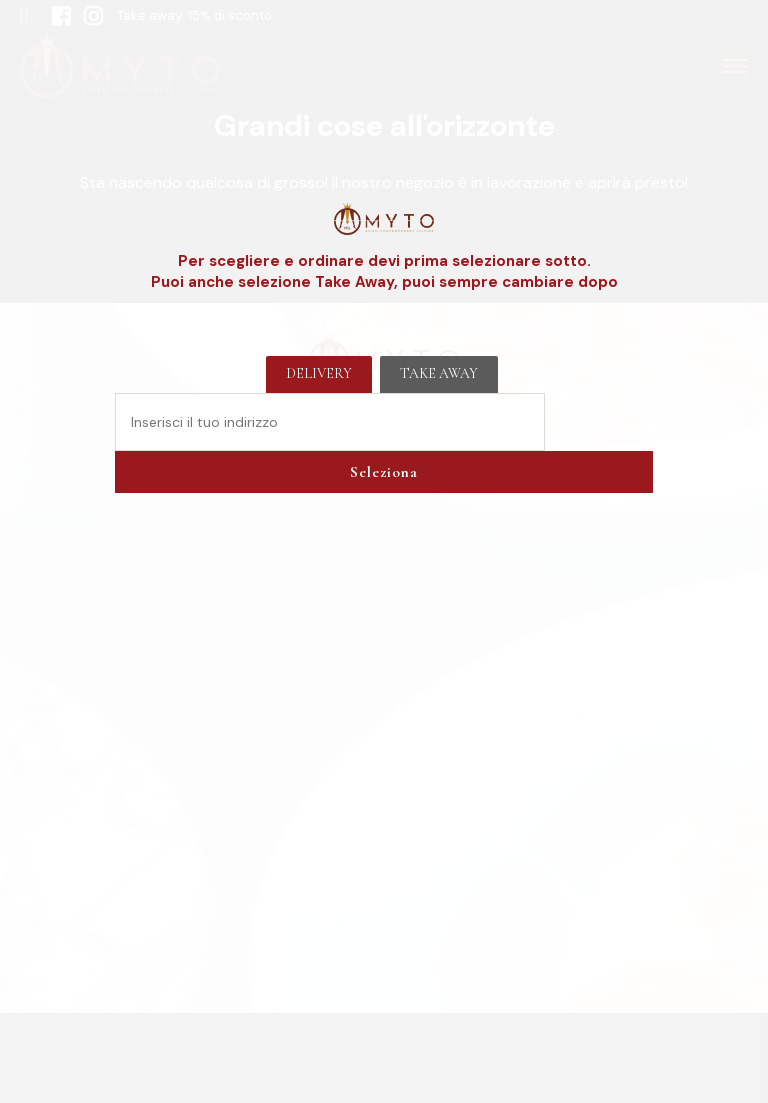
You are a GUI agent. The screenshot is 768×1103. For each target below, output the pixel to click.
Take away (439, 373)
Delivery (319, 373)
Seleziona (384, 472)
